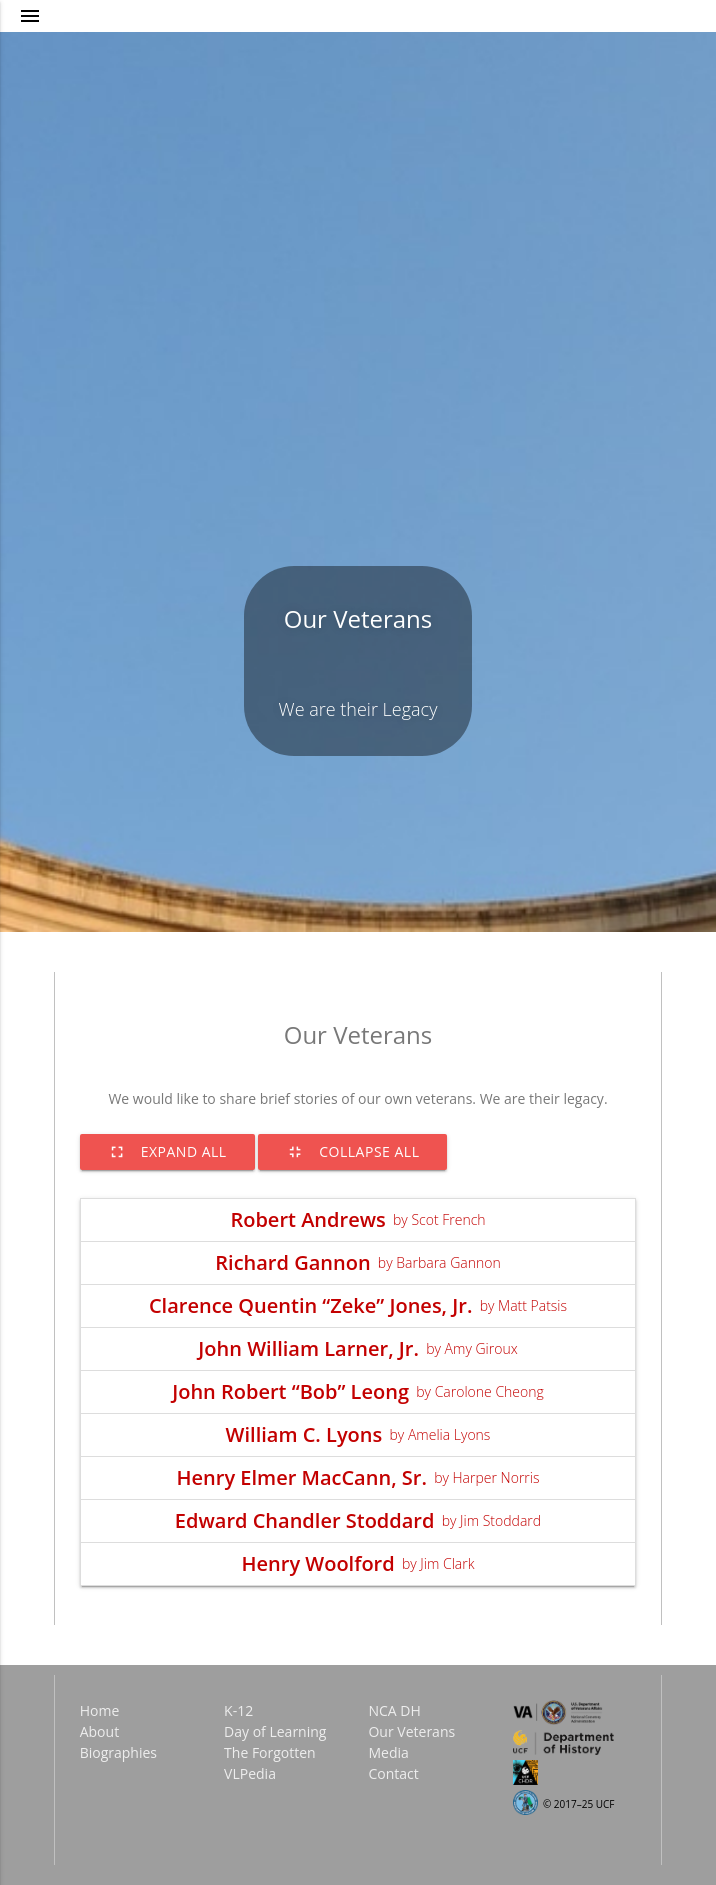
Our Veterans (358, 618)
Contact (393, 1773)
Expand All (167, 1152)
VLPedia (250, 1773)
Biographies (118, 1752)
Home (100, 1710)
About (99, 1731)
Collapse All (352, 1152)
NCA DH (394, 1710)
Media (388, 1752)
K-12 (238, 1710)
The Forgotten (270, 1752)
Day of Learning (275, 1731)
